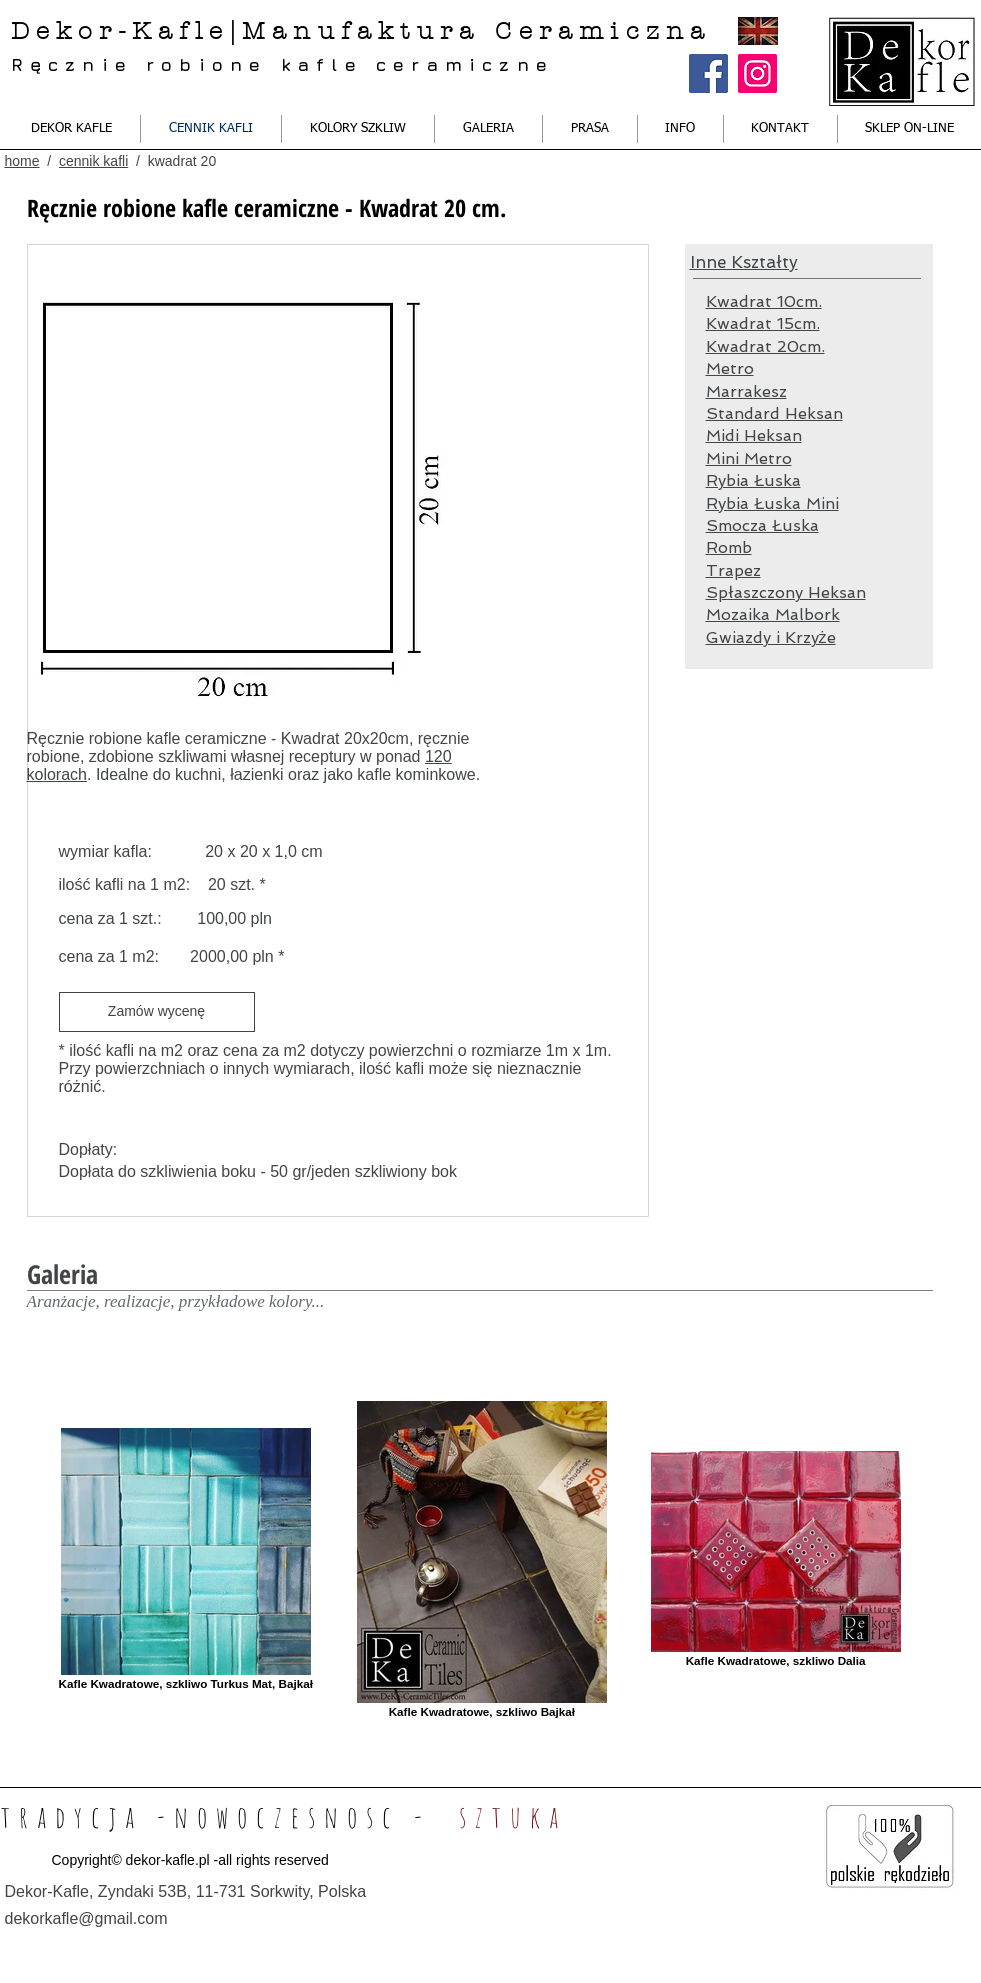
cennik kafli (93, 161)
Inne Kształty (744, 262)
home (22, 161)
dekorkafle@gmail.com (86, 1918)
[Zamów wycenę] (157, 1012)
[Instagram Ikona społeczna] (757, 73)
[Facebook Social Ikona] (708, 73)
